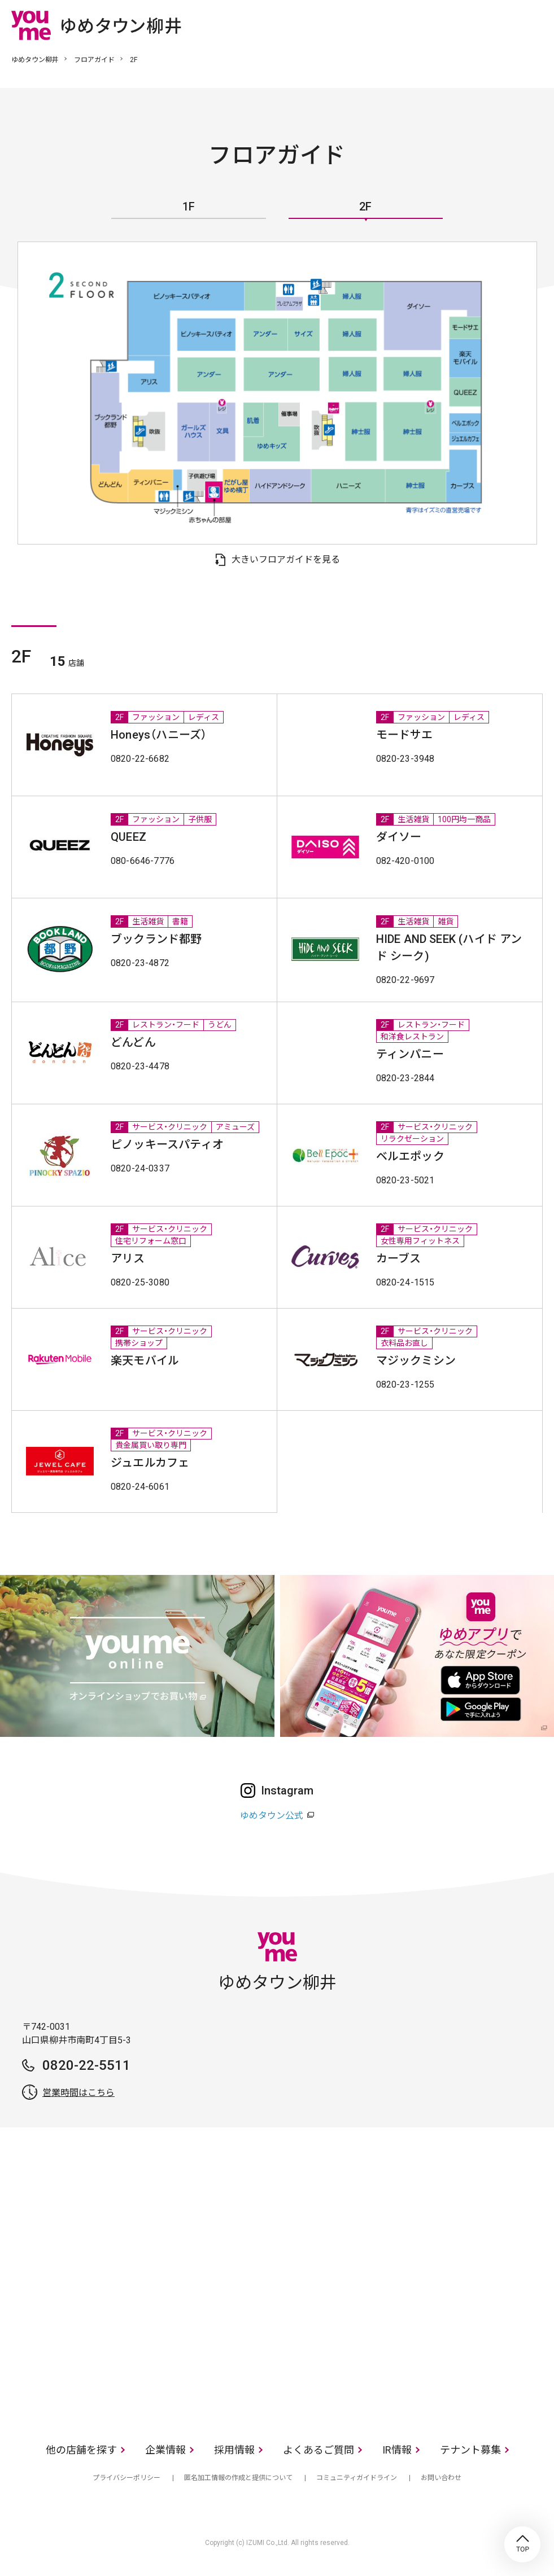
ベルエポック (410, 1156)
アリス (128, 1258)
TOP (522, 2544)
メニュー (534, 25)
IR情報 (397, 2450)
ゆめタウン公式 (271, 1815)
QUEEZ (128, 837)
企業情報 (165, 2450)
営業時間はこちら (78, 2092)
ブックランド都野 (156, 939)
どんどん (133, 1042)
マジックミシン (416, 1360)
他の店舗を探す (81, 2450)
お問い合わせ (441, 2478)
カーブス (398, 1258)
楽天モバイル (145, 1360)
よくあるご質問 (318, 2450)
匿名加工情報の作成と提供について (238, 2478)
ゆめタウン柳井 (35, 60)
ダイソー (399, 837)
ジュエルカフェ (150, 1462)
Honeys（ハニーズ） (159, 734)
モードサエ (404, 734)
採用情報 (234, 2450)
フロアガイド (94, 60)
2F (365, 207)
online (500, 25)
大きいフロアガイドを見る (286, 559)
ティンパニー (410, 1054)
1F (188, 207)
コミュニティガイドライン (356, 2478)
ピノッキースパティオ (167, 1144)
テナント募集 (470, 2450)
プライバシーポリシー (126, 2478)
